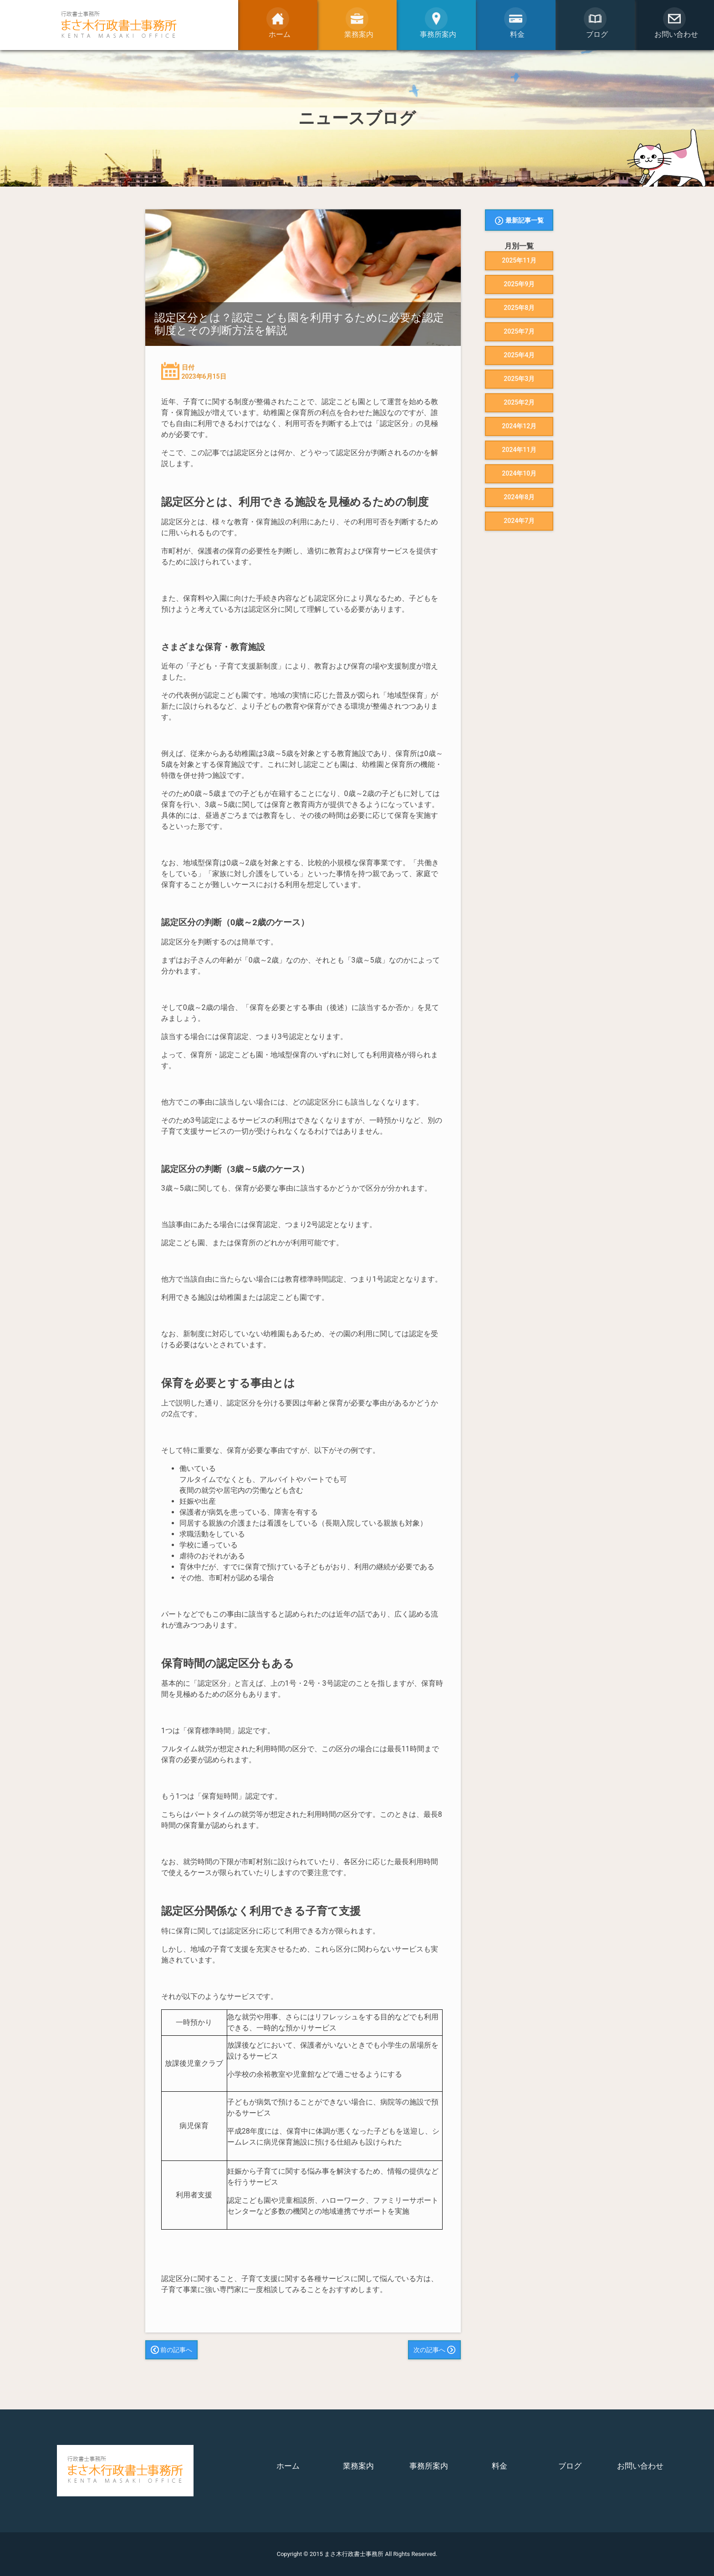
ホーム (288, 2465)
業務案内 (358, 2465)
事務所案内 (428, 2465)
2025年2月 (519, 402)
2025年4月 (519, 355)
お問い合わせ (640, 2465)
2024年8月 (519, 497)
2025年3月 (519, 378)
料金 (499, 2465)
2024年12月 (519, 426)
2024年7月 (519, 520)
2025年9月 (519, 284)
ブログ (569, 2465)
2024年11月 (519, 449)
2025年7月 (519, 331)
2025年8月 (519, 307)
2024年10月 (519, 473)
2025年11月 (519, 260)
